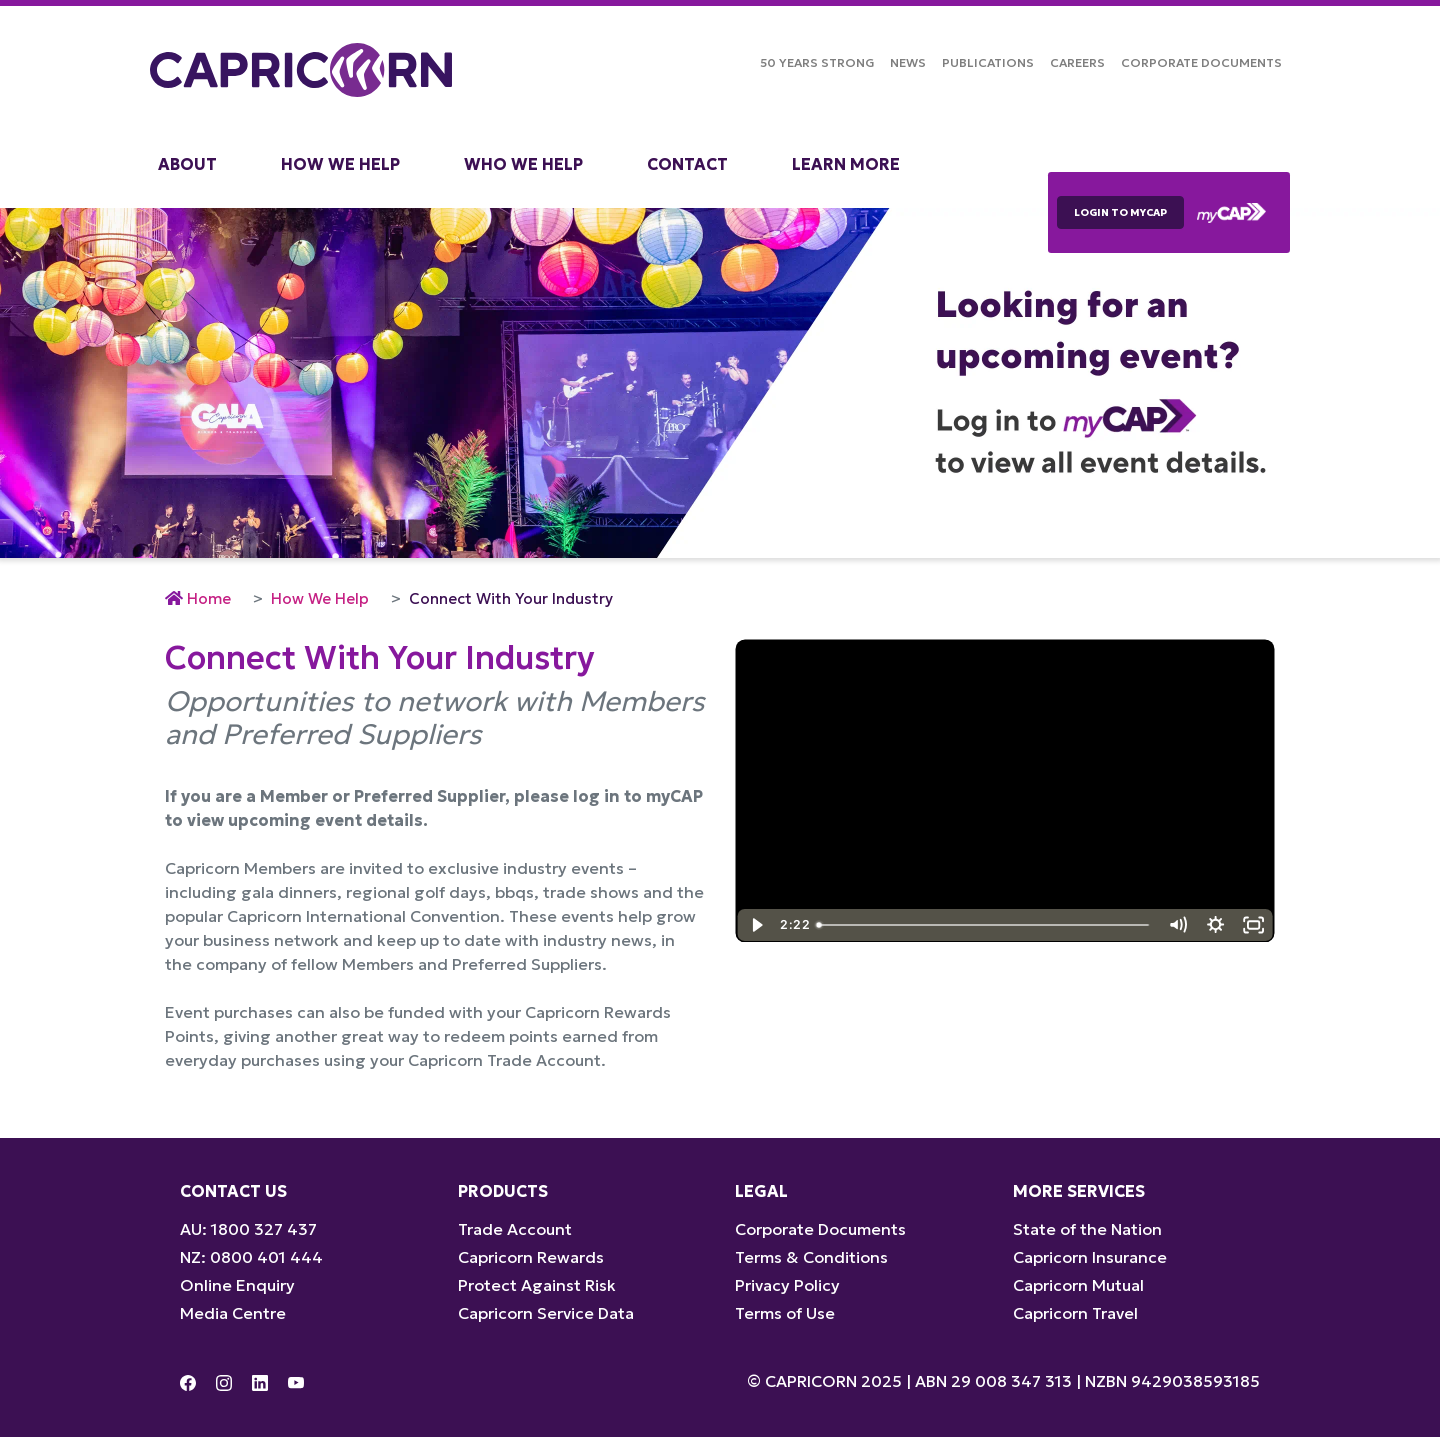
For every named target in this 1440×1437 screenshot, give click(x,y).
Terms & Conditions (811, 1257)
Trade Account (515, 1229)
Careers (1077, 62)
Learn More (846, 164)
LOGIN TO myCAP (1120, 212)
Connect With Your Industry (511, 598)
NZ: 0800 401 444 (251, 1257)
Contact (687, 164)
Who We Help (523, 164)
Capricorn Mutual (1078, 1285)
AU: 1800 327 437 (248, 1229)
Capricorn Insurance (1090, 1257)
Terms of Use (785, 1313)
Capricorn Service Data (546, 1313)
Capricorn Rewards (531, 1257)
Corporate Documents (1201, 62)
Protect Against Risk (537, 1285)
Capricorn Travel (1075, 1313)
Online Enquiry (237, 1285)
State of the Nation (1087, 1229)
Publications (988, 62)
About (187, 164)
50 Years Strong (817, 62)
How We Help (340, 164)
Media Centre (233, 1313)
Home (209, 598)
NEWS (908, 62)
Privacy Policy (787, 1285)
